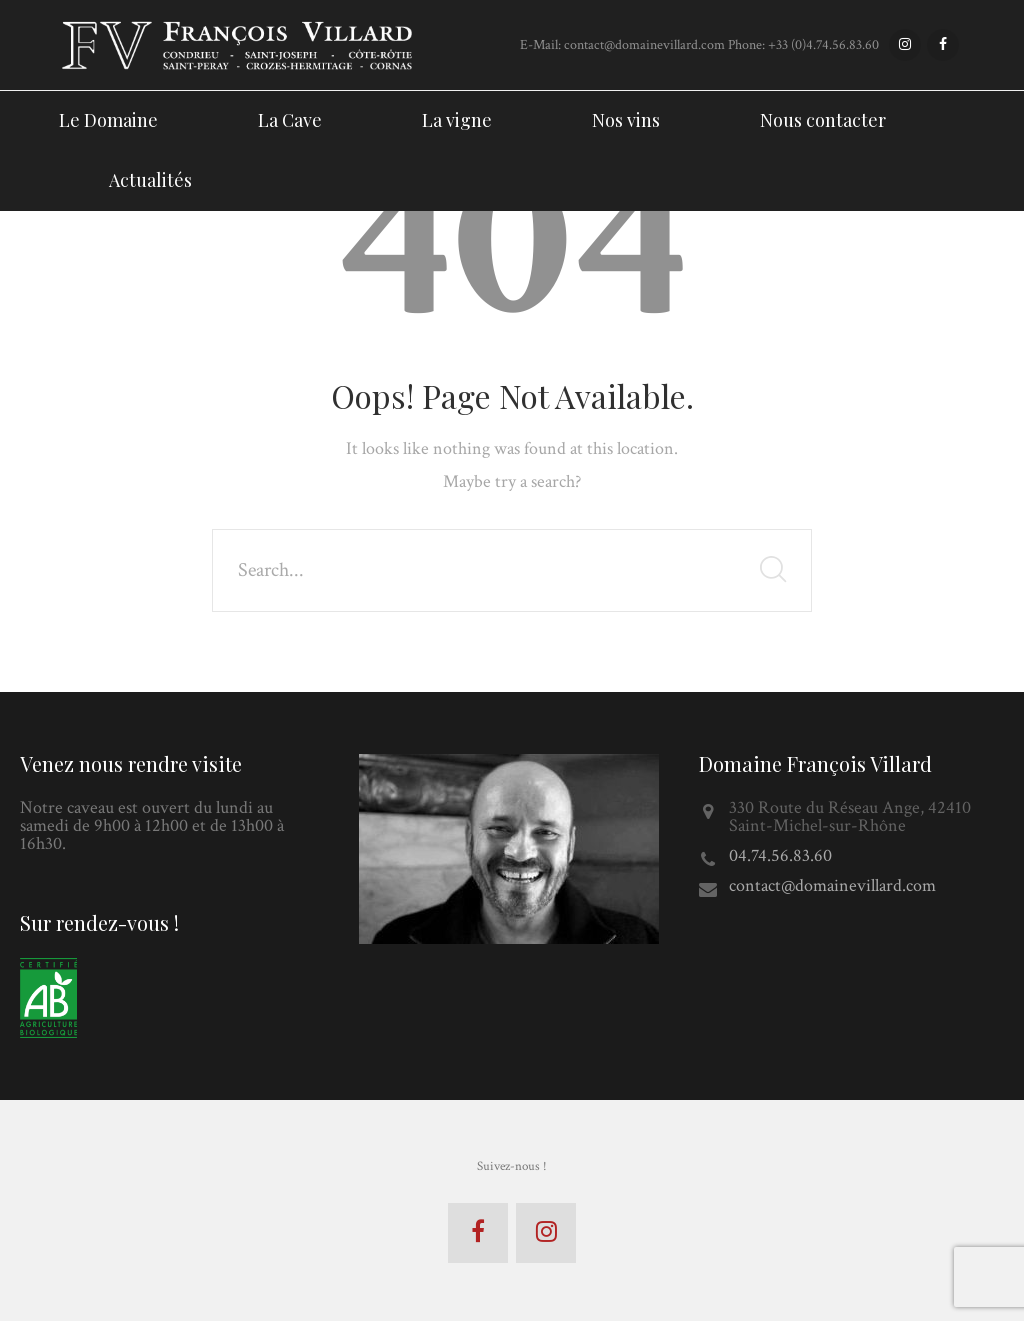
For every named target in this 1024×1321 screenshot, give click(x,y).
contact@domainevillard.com (832, 885)
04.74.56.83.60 (780, 855)
